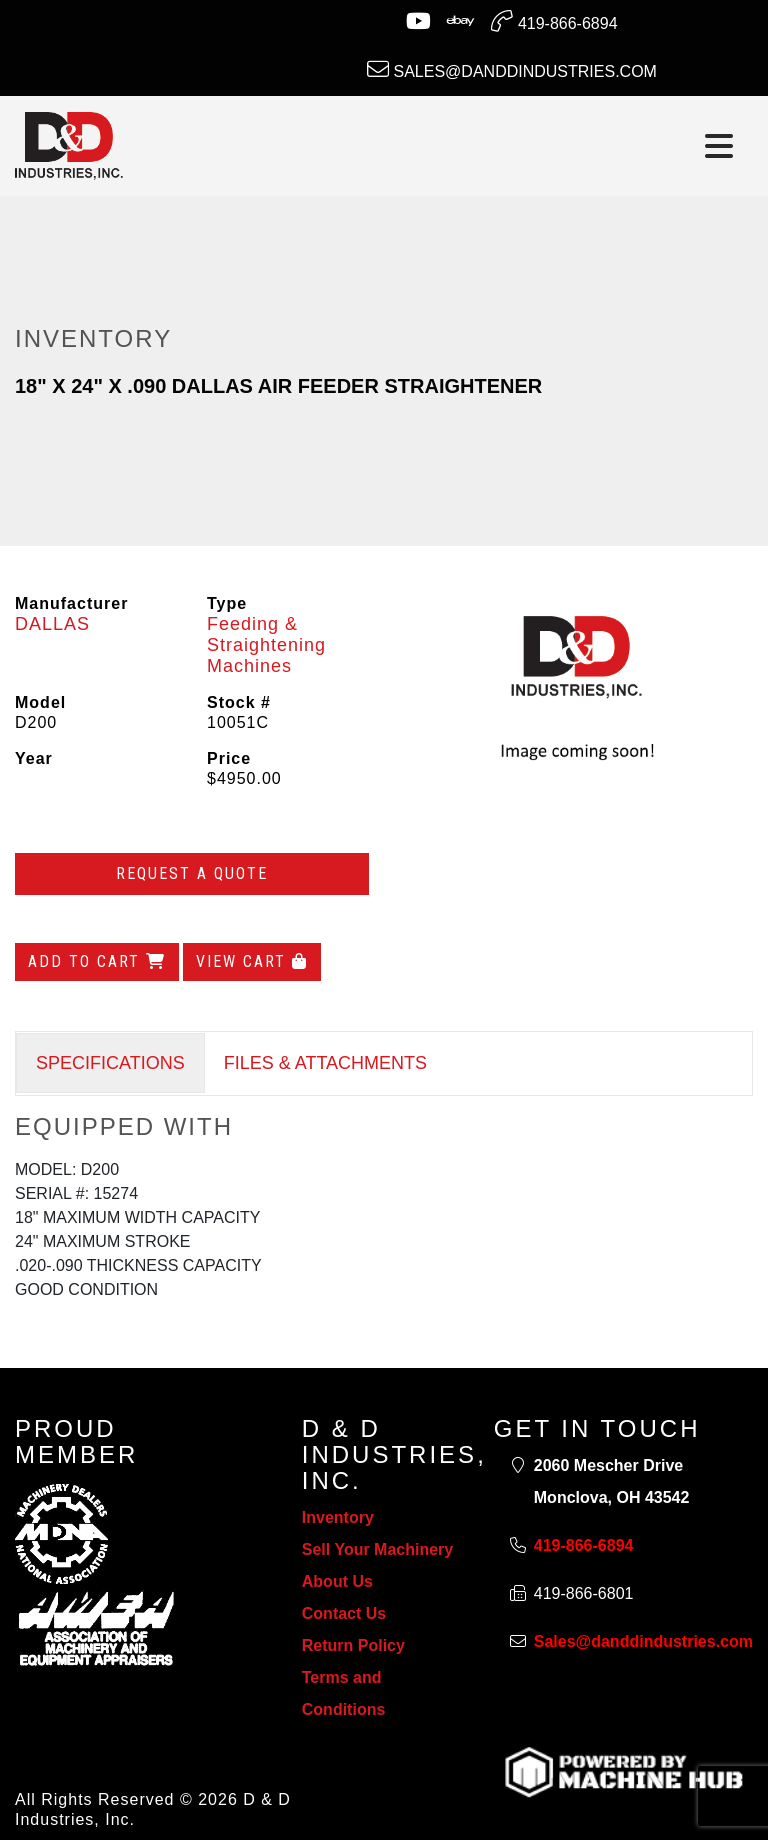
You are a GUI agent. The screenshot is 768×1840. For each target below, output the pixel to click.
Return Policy (353, 1645)
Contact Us (344, 1613)
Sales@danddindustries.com (512, 69)
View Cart (252, 961)
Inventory (338, 1517)
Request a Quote (192, 873)
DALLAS (52, 624)
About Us (337, 1581)
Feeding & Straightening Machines (266, 645)
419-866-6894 (554, 21)
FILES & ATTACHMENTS (325, 1063)
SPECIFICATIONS (110, 1063)
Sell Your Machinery (377, 1549)
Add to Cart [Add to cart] (97, 961)
